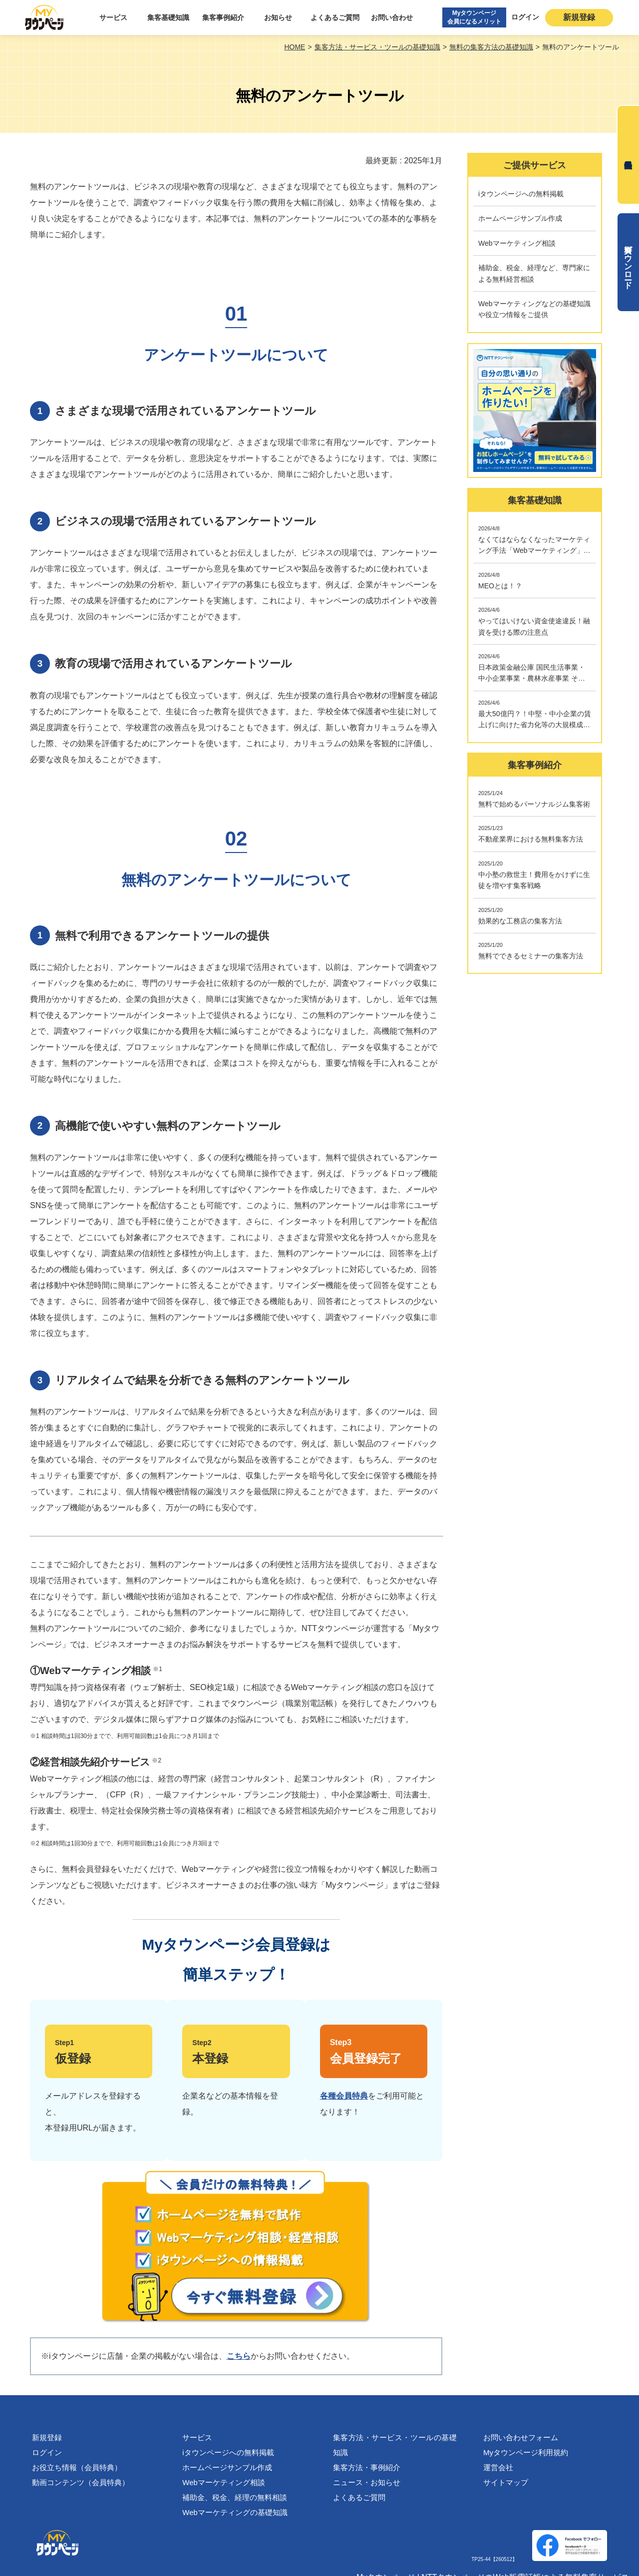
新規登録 (579, 17)
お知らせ (278, 17)
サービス (113, 17)
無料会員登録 (628, 155)
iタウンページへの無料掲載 (228, 2452)
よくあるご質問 (335, 17)
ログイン (525, 17)
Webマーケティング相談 (223, 2482)
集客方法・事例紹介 (366, 2467)
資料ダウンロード (628, 262)
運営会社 (498, 2467)
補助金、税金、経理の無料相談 (234, 2497)
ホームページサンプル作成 (227, 2467)
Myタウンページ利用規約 (525, 2452)
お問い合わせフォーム (520, 2437)
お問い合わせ (392, 17)
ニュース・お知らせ (366, 2482)
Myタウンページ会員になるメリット (474, 17)
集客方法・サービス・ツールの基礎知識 (395, 2445)
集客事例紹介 (223, 17)
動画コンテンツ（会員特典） (80, 2482)
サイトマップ (505, 2482)
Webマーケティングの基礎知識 (235, 2512)
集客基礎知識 (168, 17)
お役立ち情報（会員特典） (77, 2467)
